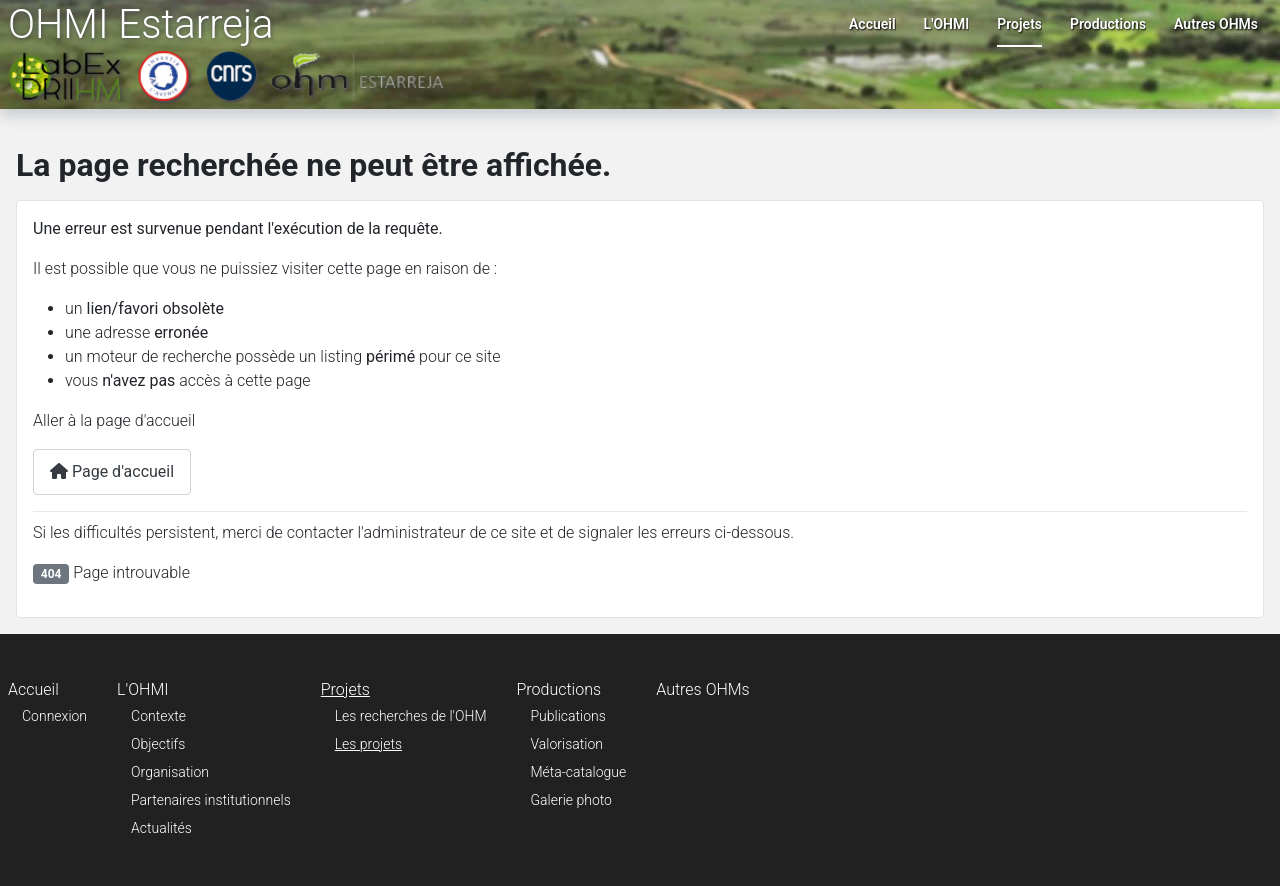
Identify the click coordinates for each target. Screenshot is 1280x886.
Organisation (170, 772)
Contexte (158, 716)
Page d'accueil (112, 471)
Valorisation (567, 744)
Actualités (161, 828)
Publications (568, 716)
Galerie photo (571, 800)
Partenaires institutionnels (211, 800)
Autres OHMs (1216, 24)
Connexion (54, 716)
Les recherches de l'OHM (411, 716)
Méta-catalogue (579, 772)
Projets (1019, 24)
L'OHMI (947, 24)
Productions (1108, 24)
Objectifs (158, 744)
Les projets (368, 744)
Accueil (872, 24)
